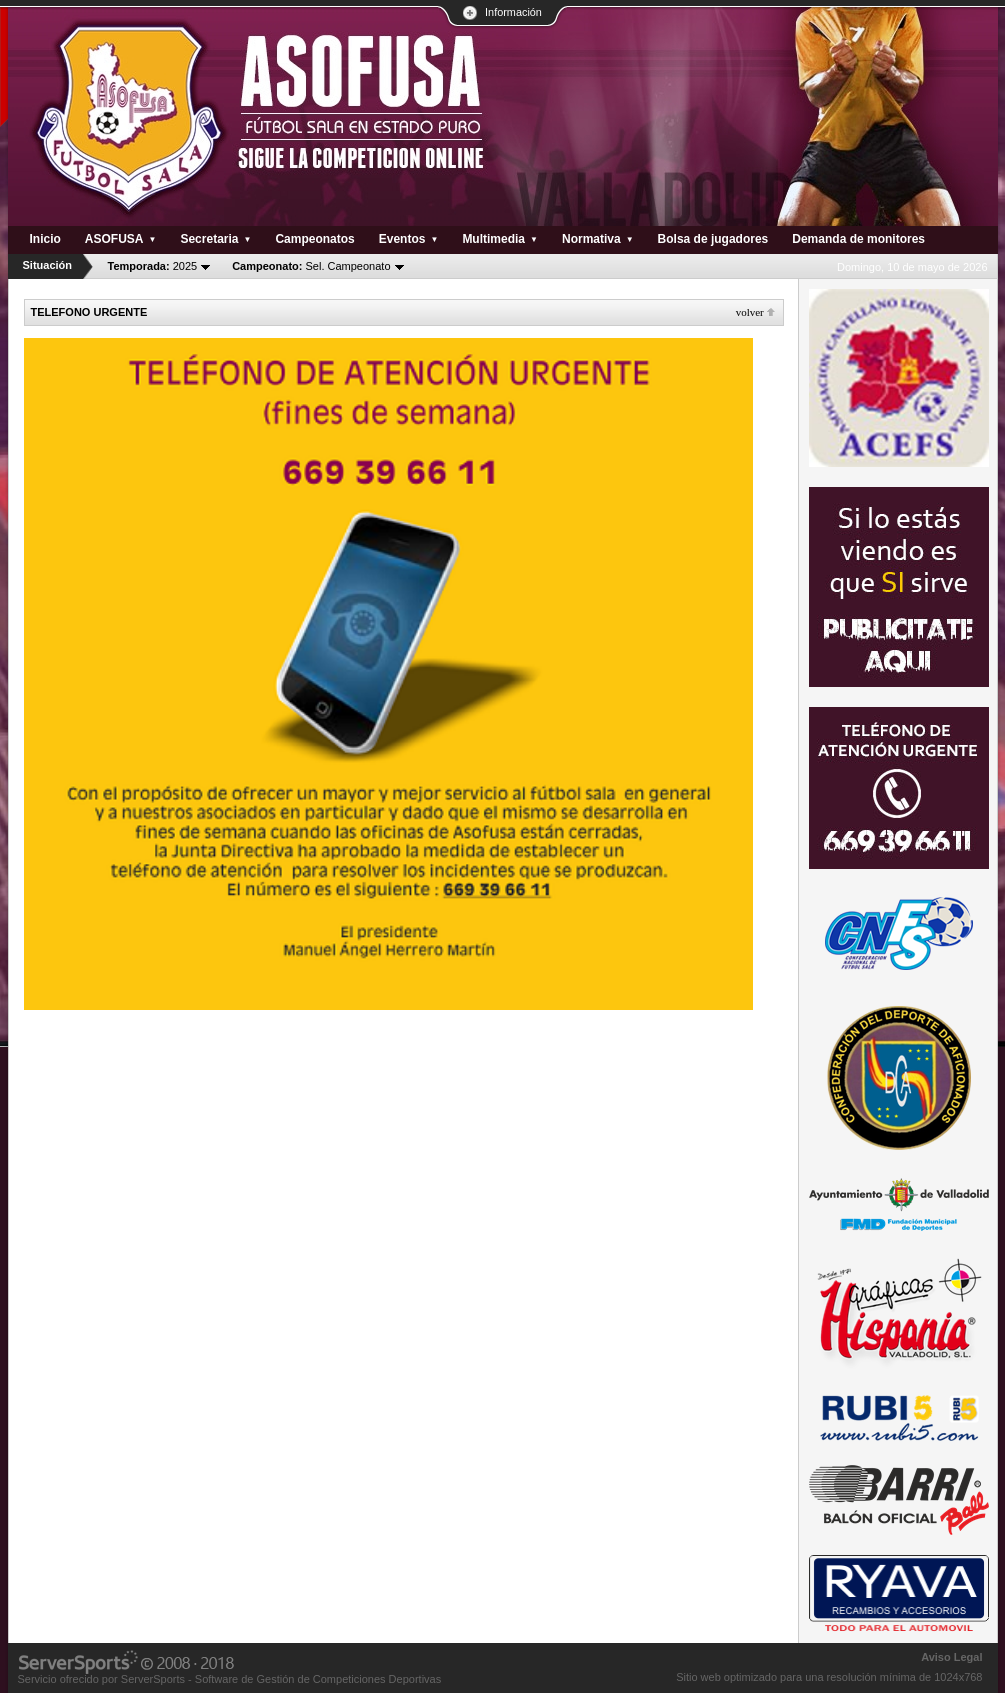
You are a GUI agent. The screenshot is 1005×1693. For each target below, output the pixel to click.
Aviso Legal (951, 1657)
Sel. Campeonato (311, 266)
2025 (153, 266)
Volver (750, 312)
